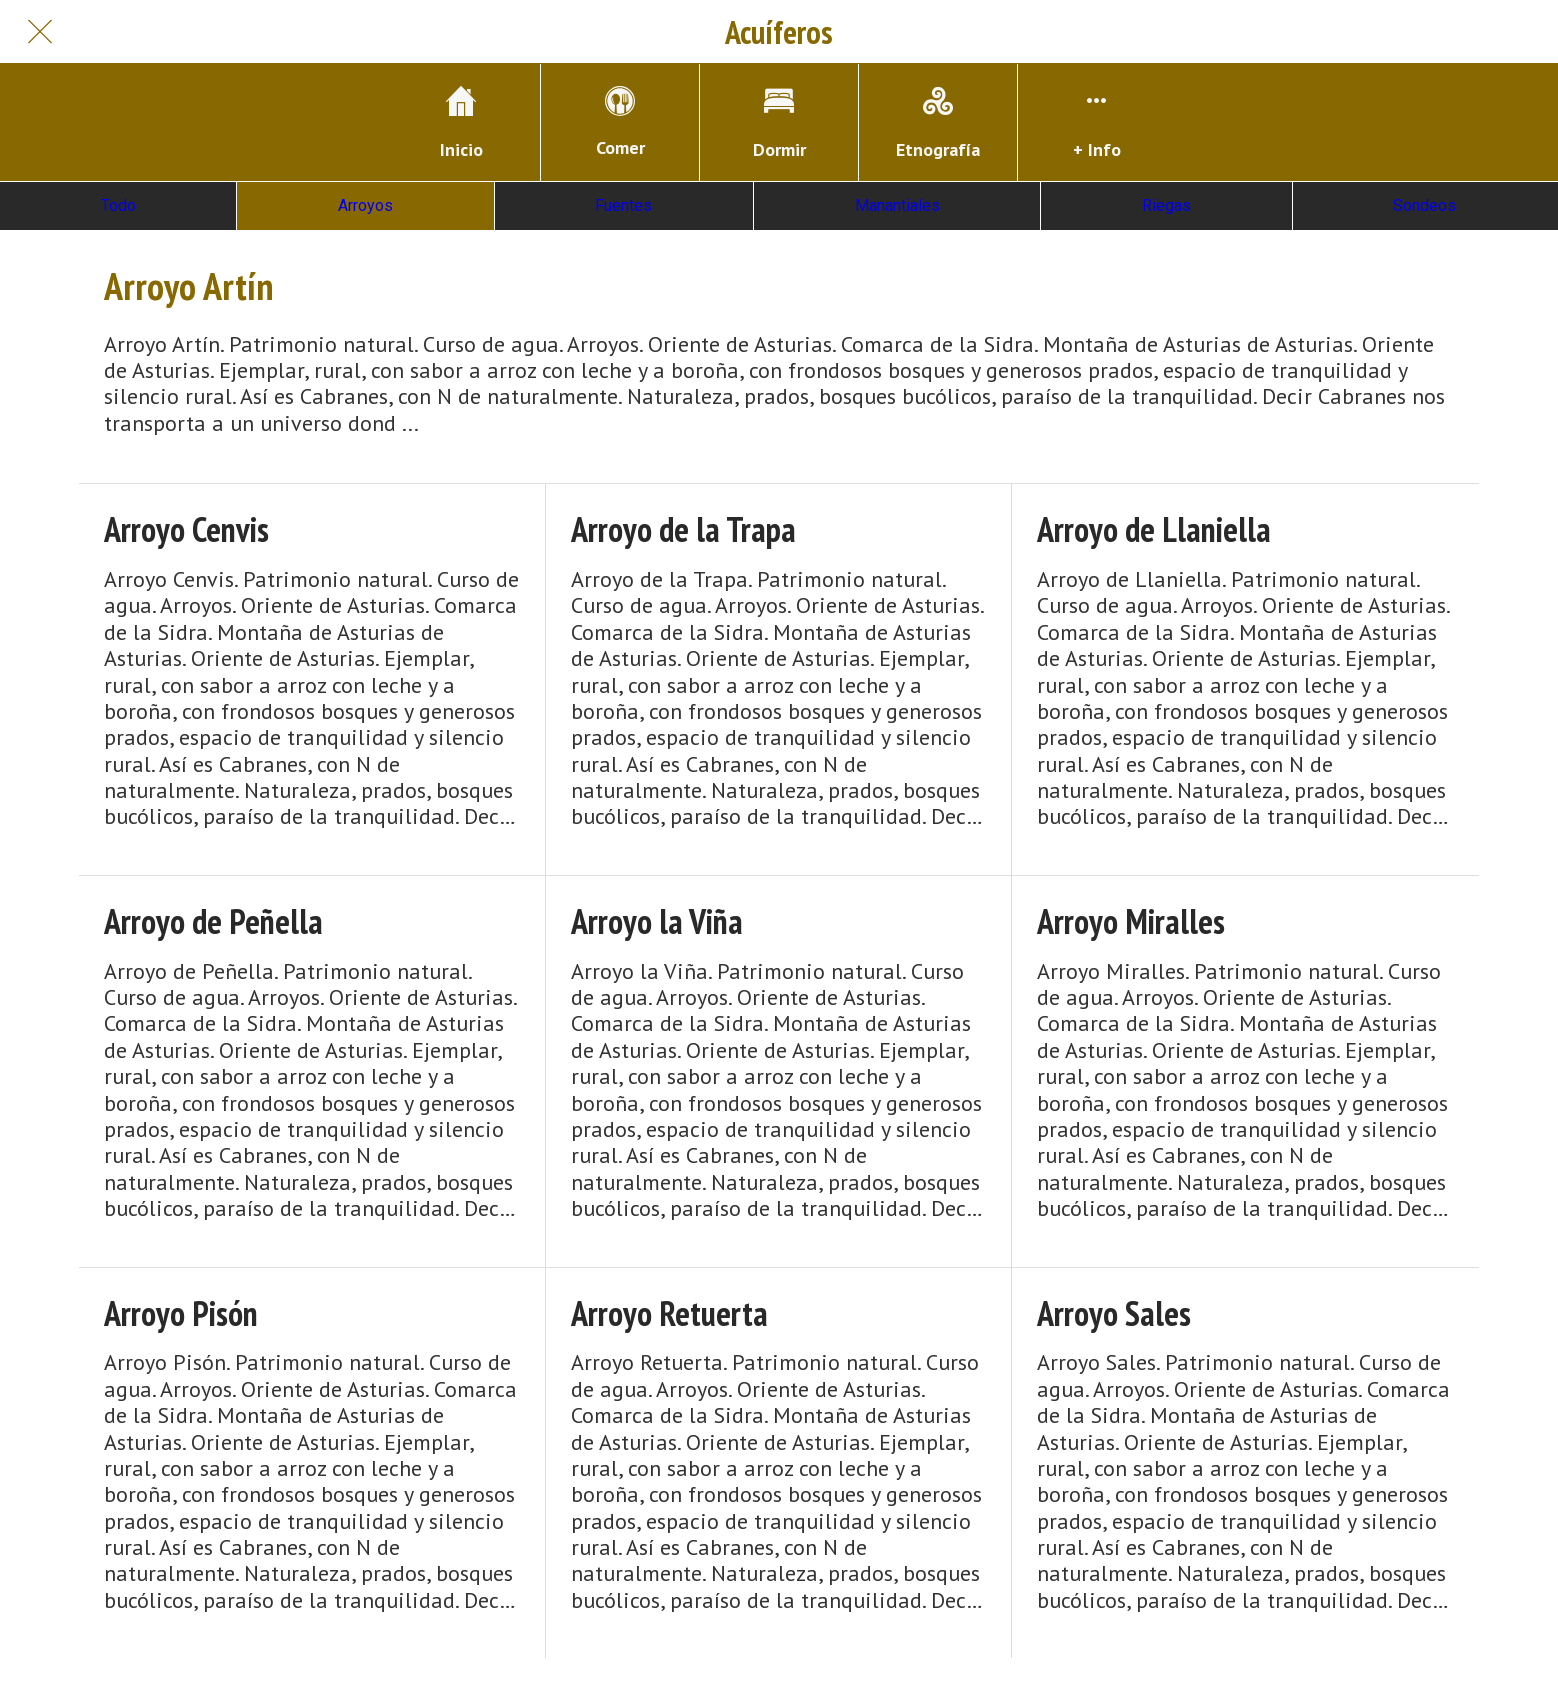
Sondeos (1424, 205)
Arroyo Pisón (181, 1313)
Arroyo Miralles (1131, 921)
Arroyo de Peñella (213, 921)
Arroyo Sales (1114, 1313)
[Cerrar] (40, 32)
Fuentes (623, 205)
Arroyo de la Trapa (683, 529)
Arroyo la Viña (657, 921)
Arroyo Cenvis (186, 529)
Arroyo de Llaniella (1154, 529)
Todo (118, 205)
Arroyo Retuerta (669, 1313)
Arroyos (365, 205)
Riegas (1166, 205)
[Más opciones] (1097, 122)
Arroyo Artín (188, 286)
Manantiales (897, 205)
